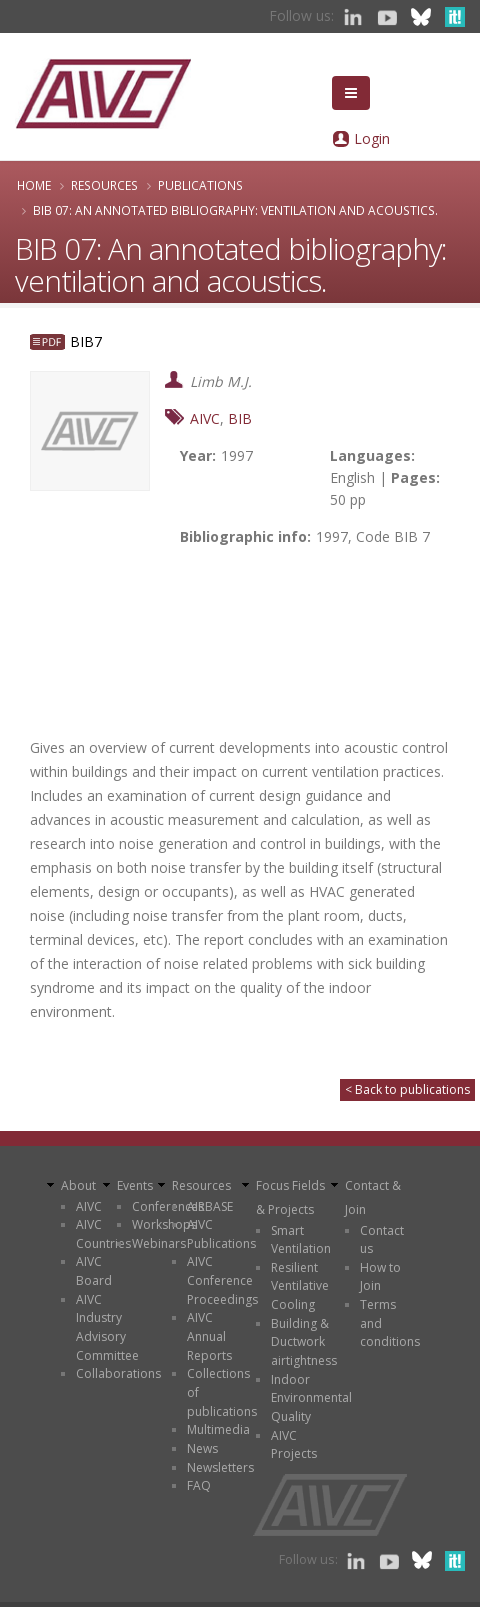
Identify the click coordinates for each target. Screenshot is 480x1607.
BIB (240, 418)
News (202, 1448)
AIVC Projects (294, 1445)
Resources (104, 185)
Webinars (159, 1243)
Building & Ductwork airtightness (304, 1342)
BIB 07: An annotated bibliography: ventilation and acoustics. (235, 210)
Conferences (168, 1206)
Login (372, 138)
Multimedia (218, 1429)
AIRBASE (210, 1206)
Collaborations (118, 1373)
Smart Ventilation (301, 1240)
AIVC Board (94, 1271)
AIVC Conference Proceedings (222, 1280)
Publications (200, 185)
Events (135, 1185)
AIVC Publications (221, 1234)
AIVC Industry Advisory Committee (107, 1327)
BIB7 (86, 341)
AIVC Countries (103, 1234)
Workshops (164, 1224)
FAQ (199, 1485)
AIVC (205, 418)
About (78, 1185)
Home (34, 185)
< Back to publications (407, 1089)
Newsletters (220, 1467)
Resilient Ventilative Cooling (300, 1286)
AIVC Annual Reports (209, 1336)
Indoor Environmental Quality (311, 1398)
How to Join (380, 1277)
